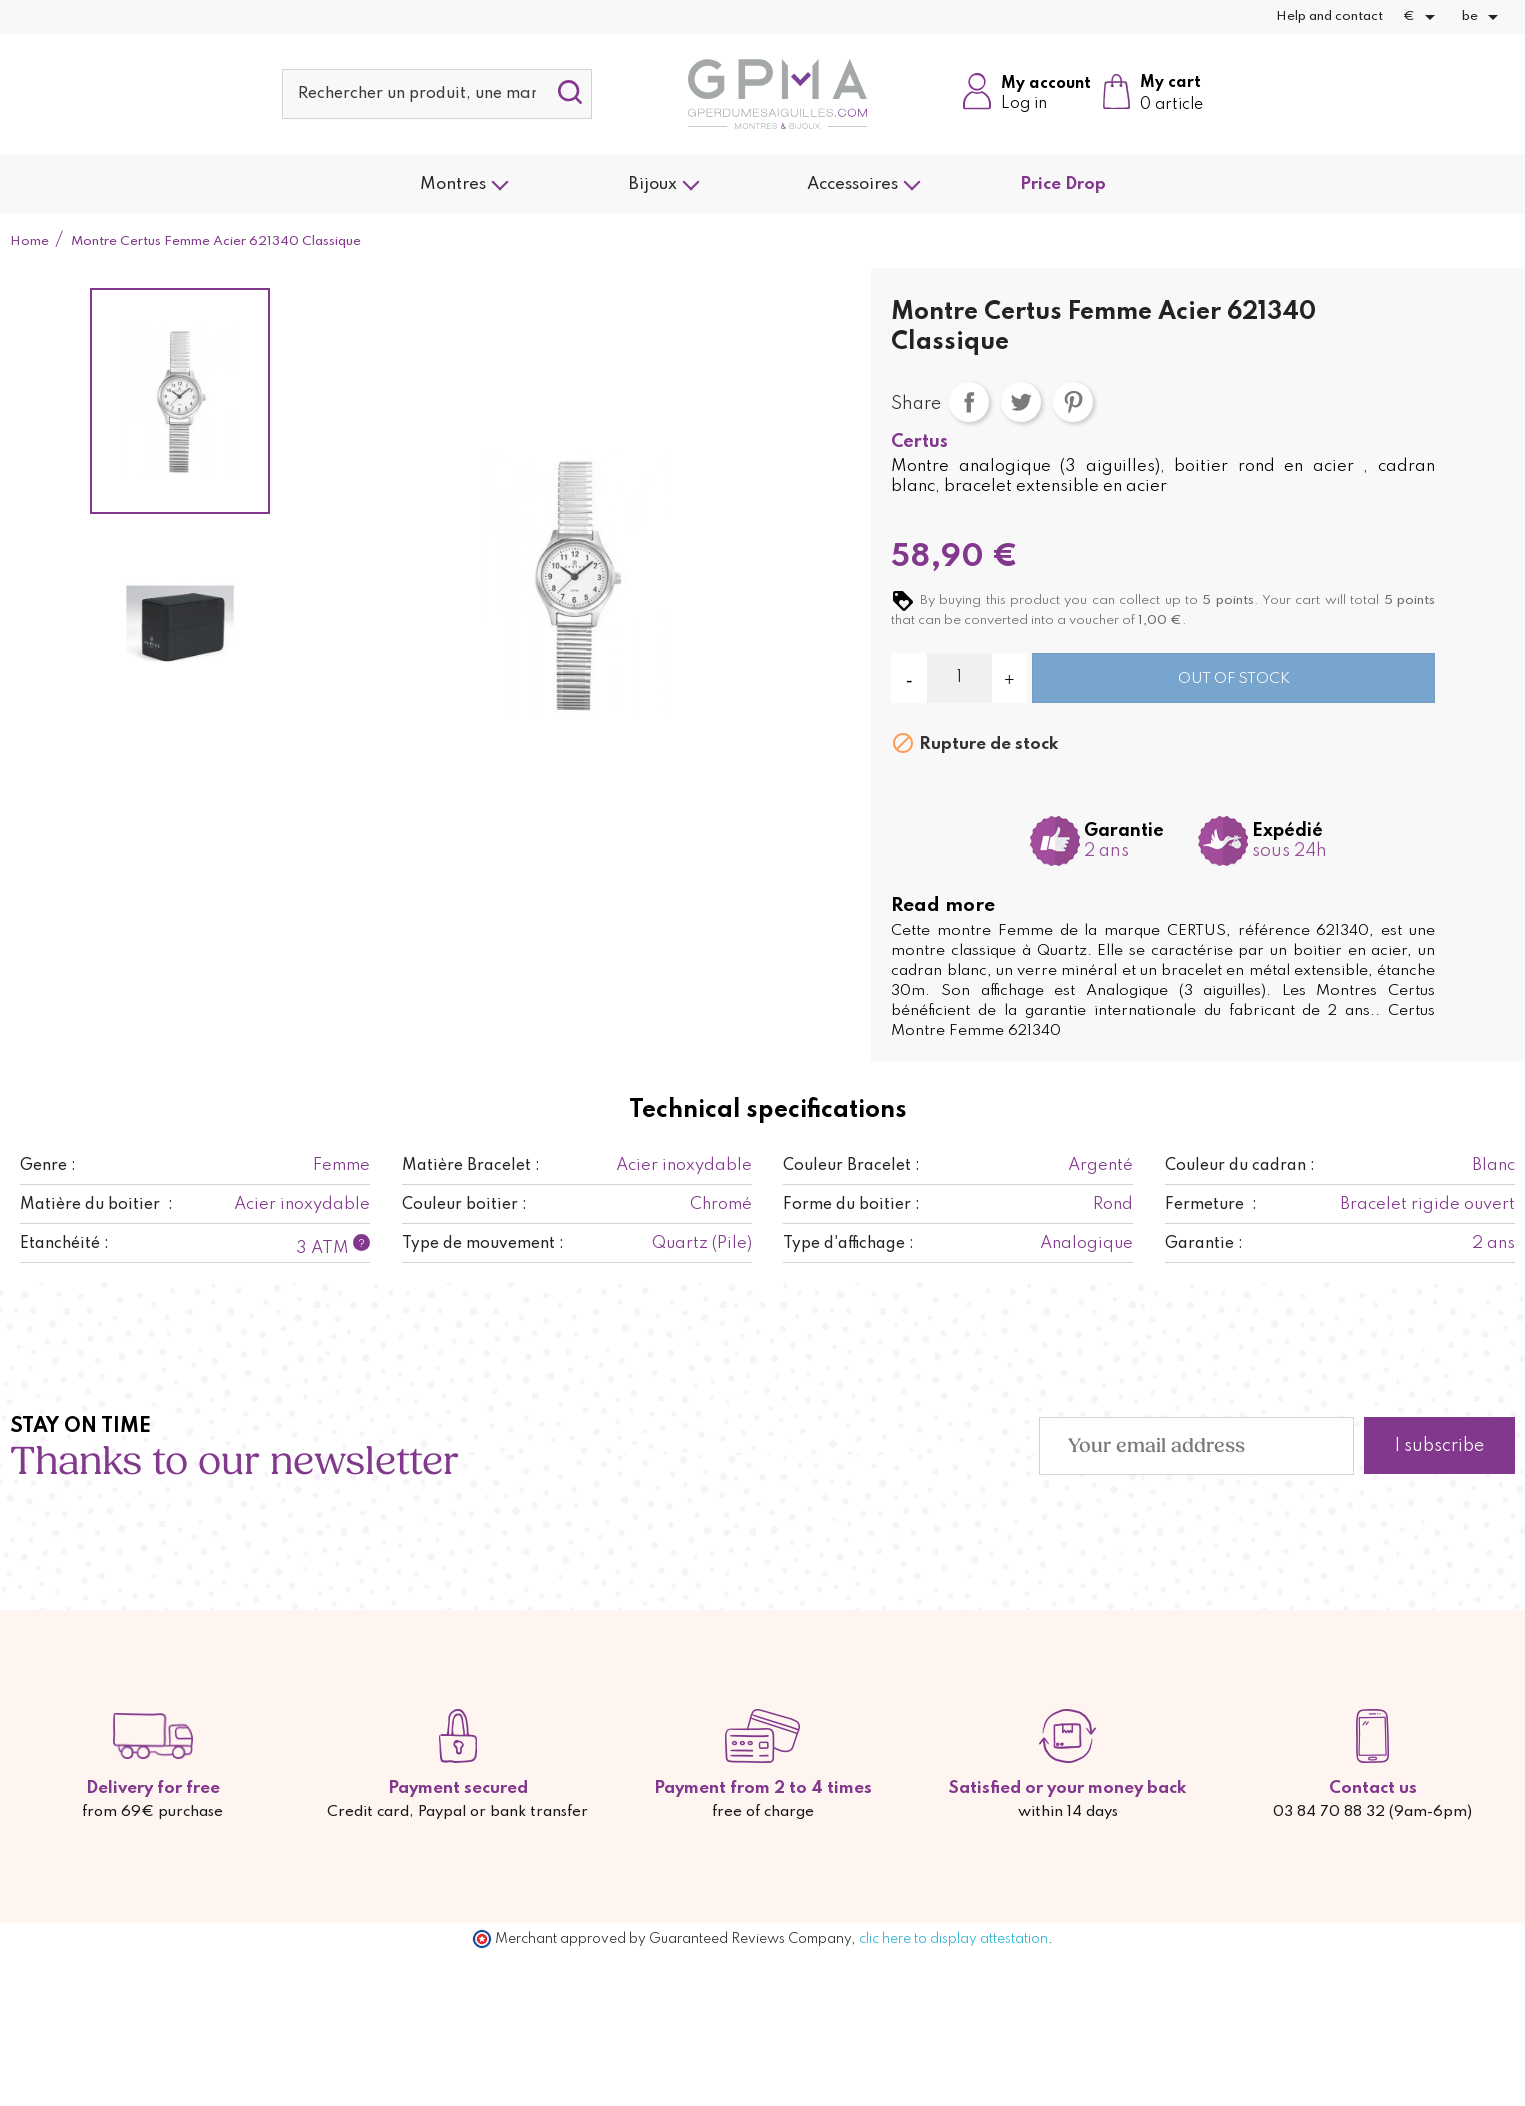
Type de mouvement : (483, 1244)
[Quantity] (959, 678)
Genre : (48, 1166)
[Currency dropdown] (1422, 17)
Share (969, 402)
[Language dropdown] (1483, 17)
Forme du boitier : (851, 1205)
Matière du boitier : (96, 1205)
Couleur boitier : (464, 1205)
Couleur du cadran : (1240, 1166)
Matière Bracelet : (471, 1166)
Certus (919, 442)
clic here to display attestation (953, 1939)
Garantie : (1204, 1244)
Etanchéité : (64, 1244)
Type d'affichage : (848, 1244)
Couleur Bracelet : (851, 1166)
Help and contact (1329, 16)
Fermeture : (1211, 1205)
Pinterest (1073, 402)
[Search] (436, 94)
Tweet (1021, 402)
